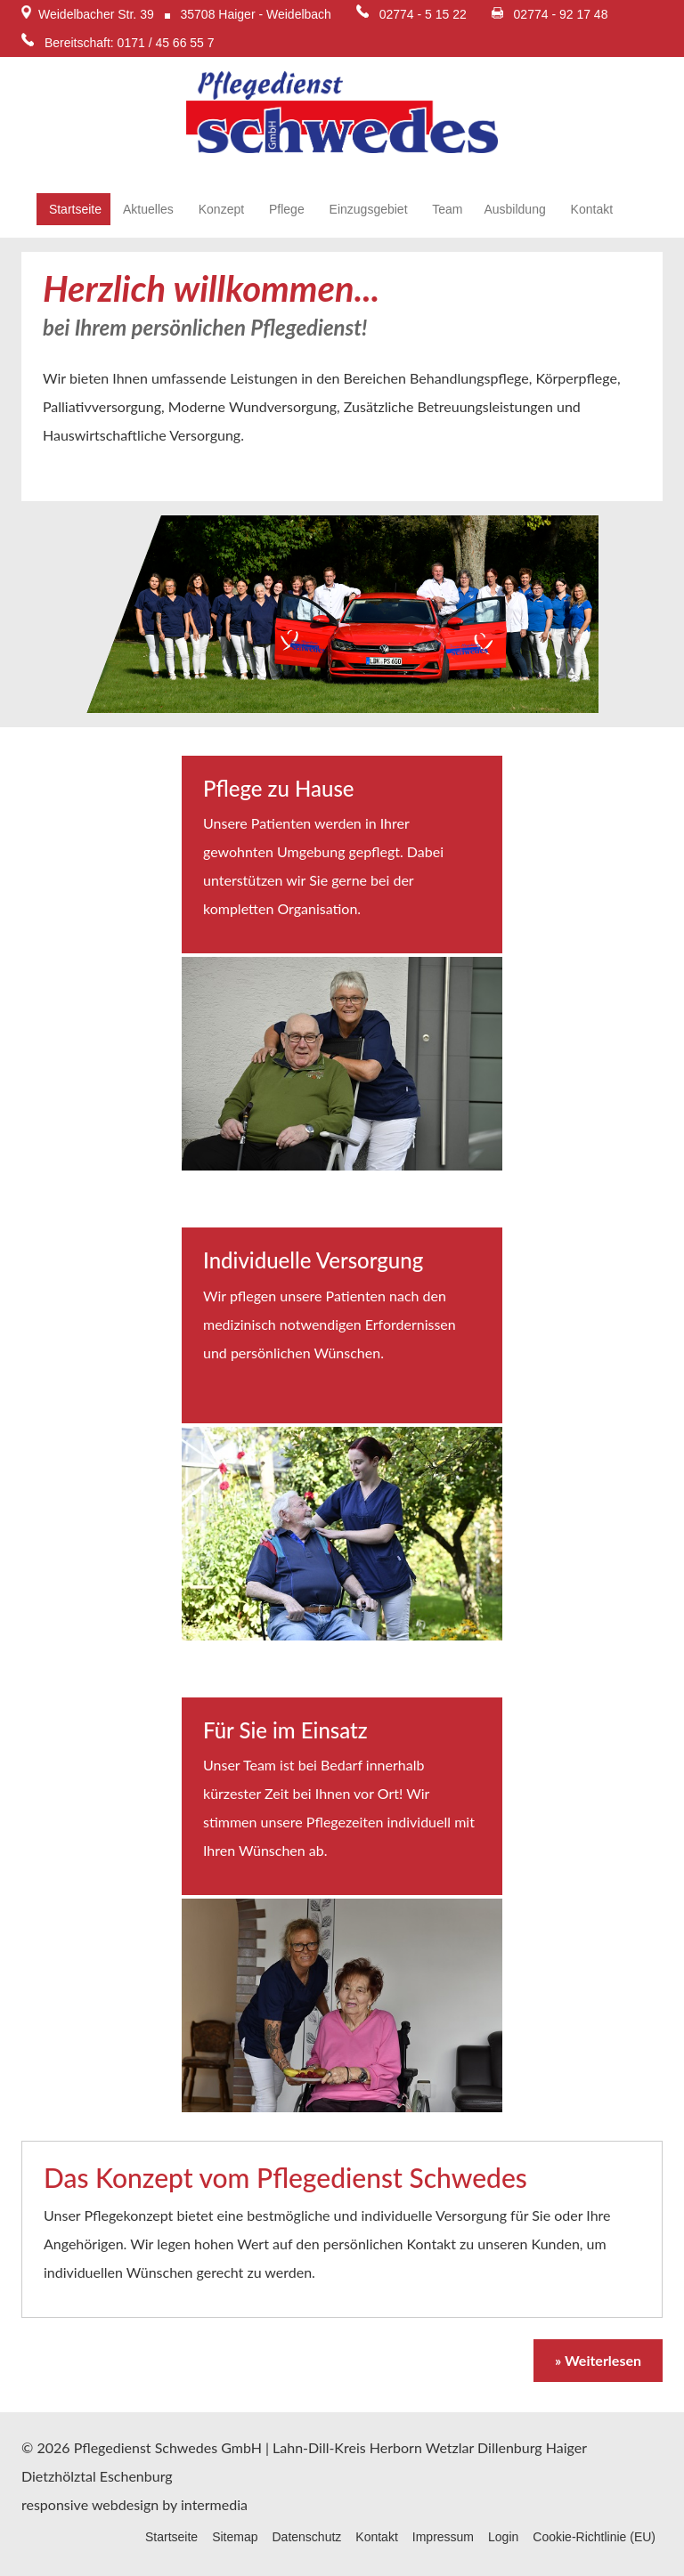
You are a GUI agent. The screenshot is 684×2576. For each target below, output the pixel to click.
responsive (54, 2504)
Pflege (285, 209)
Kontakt (590, 209)
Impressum (443, 2537)
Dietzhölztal (58, 2475)
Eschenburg (136, 2475)
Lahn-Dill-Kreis (319, 2447)
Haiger (566, 2447)
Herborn (396, 2447)
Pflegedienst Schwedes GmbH (168, 2447)
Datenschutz (306, 2537)
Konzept (219, 209)
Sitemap (234, 2537)
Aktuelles (148, 209)
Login (503, 2537)
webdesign (125, 2504)
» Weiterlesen (598, 2360)
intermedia (214, 2504)
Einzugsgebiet (367, 209)
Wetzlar (450, 2447)
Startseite (73, 209)
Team (446, 209)
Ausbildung (514, 209)
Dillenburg (509, 2447)
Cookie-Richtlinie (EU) (594, 2537)
